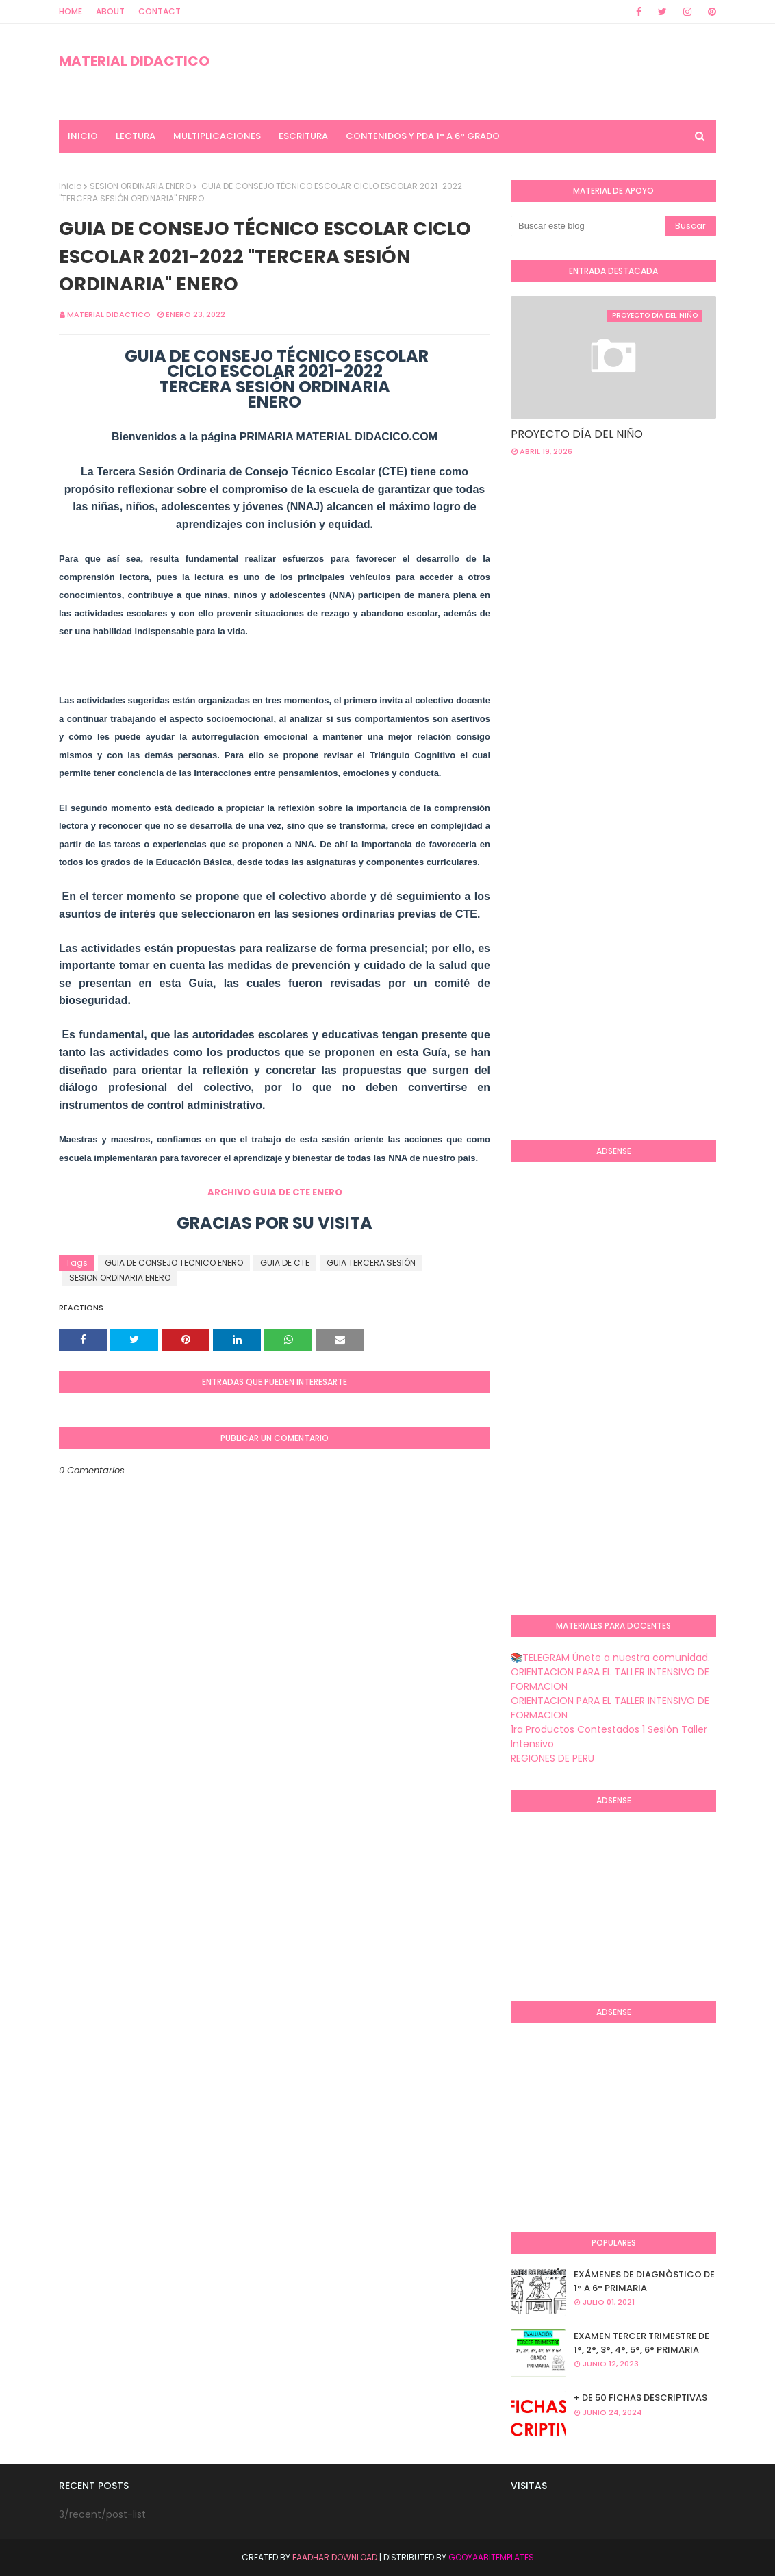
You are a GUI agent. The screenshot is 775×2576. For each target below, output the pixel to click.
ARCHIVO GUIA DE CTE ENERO (274, 1192)
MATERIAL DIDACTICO (134, 61)
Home (70, 11)
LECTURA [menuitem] (135, 135)
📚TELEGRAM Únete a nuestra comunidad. (610, 1657)
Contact (159, 11)
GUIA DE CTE (284, 1262)
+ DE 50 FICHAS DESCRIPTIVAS (640, 2397)
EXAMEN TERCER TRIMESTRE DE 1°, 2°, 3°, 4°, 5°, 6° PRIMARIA (641, 2342)
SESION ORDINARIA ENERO (140, 186)
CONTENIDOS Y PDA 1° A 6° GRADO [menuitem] (423, 135)
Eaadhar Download (334, 2557)
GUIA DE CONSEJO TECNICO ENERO (174, 1262)
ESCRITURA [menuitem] (303, 135)
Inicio (70, 186)
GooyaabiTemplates (491, 2557)
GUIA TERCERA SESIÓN (371, 1262)
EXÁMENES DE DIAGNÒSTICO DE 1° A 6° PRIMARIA (644, 2281)
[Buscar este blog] (588, 226)
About (110, 11)
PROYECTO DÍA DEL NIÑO (577, 434)
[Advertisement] (643, 577)
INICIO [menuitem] (83, 135)
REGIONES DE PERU (552, 1758)
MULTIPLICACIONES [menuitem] (217, 135)
